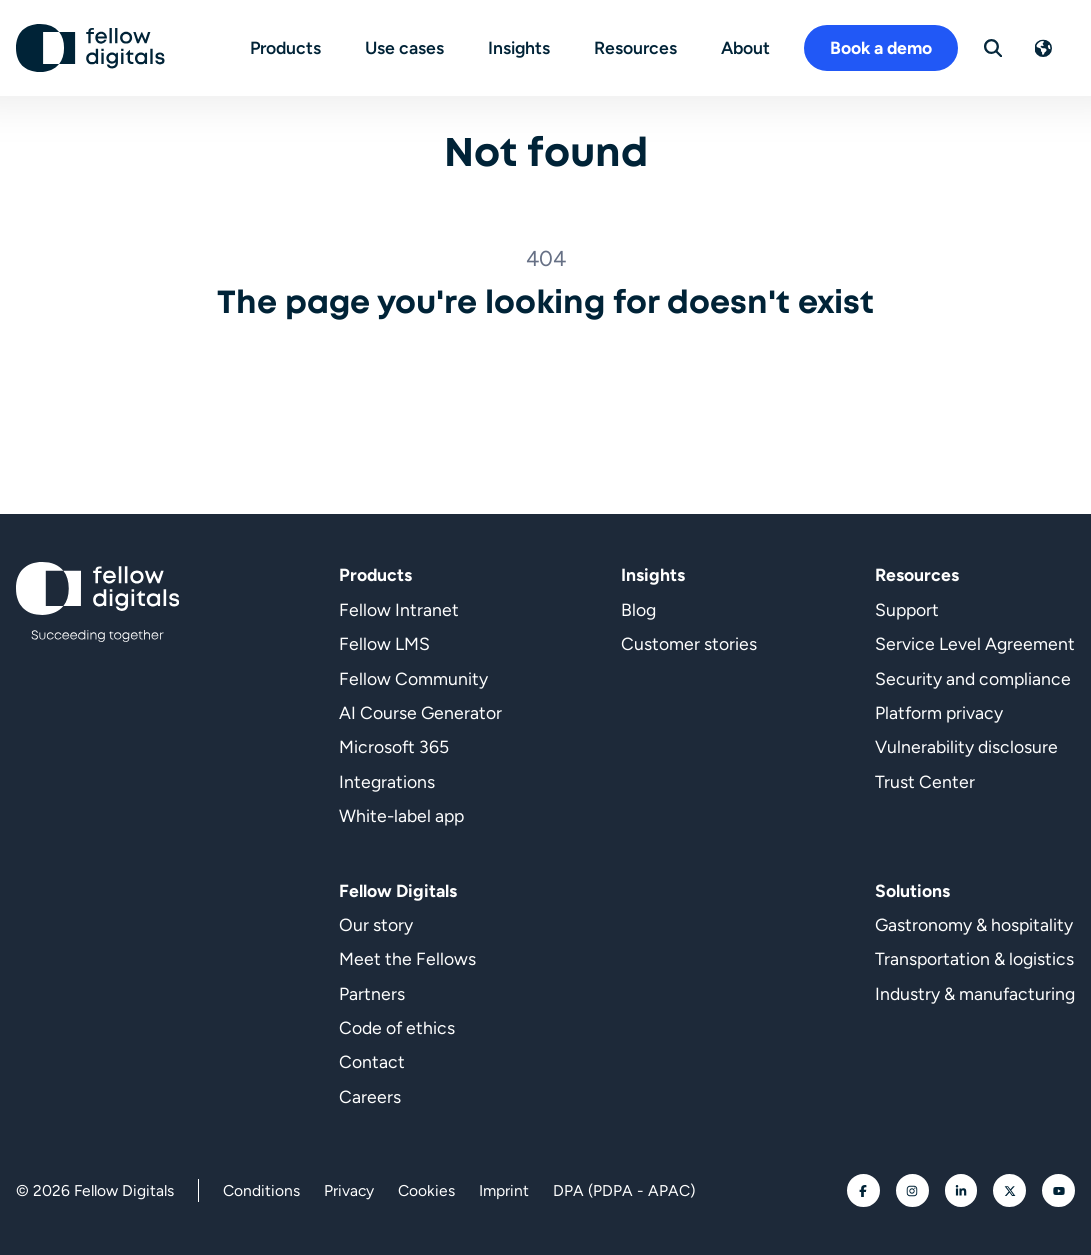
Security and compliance (973, 678)
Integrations (387, 781)
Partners (372, 993)
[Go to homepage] (91, 48)
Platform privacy (939, 712)
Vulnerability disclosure (966, 746)
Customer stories (689, 643)
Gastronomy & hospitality (974, 924)
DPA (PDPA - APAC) (624, 1190)
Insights (519, 47)
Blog (638, 609)
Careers (370, 1096)
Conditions (261, 1190)
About (745, 47)
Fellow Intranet (399, 609)
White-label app (401, 815)
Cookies (426, 1190)
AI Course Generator (420, 712)
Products (285, 47)
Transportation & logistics (974, 958)
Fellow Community (413, 678)
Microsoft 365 (394, 746)
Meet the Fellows (407, 958)
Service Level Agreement (975, 643)
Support (907, 609)
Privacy (349, 1190)
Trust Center (925, 781)
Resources (635, 47)
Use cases (404, 47)
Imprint (504, 1190)
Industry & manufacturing (975, 993)
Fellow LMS (384, 643)
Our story (376, 924)
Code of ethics (397, 1027)
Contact (372, 1061)
